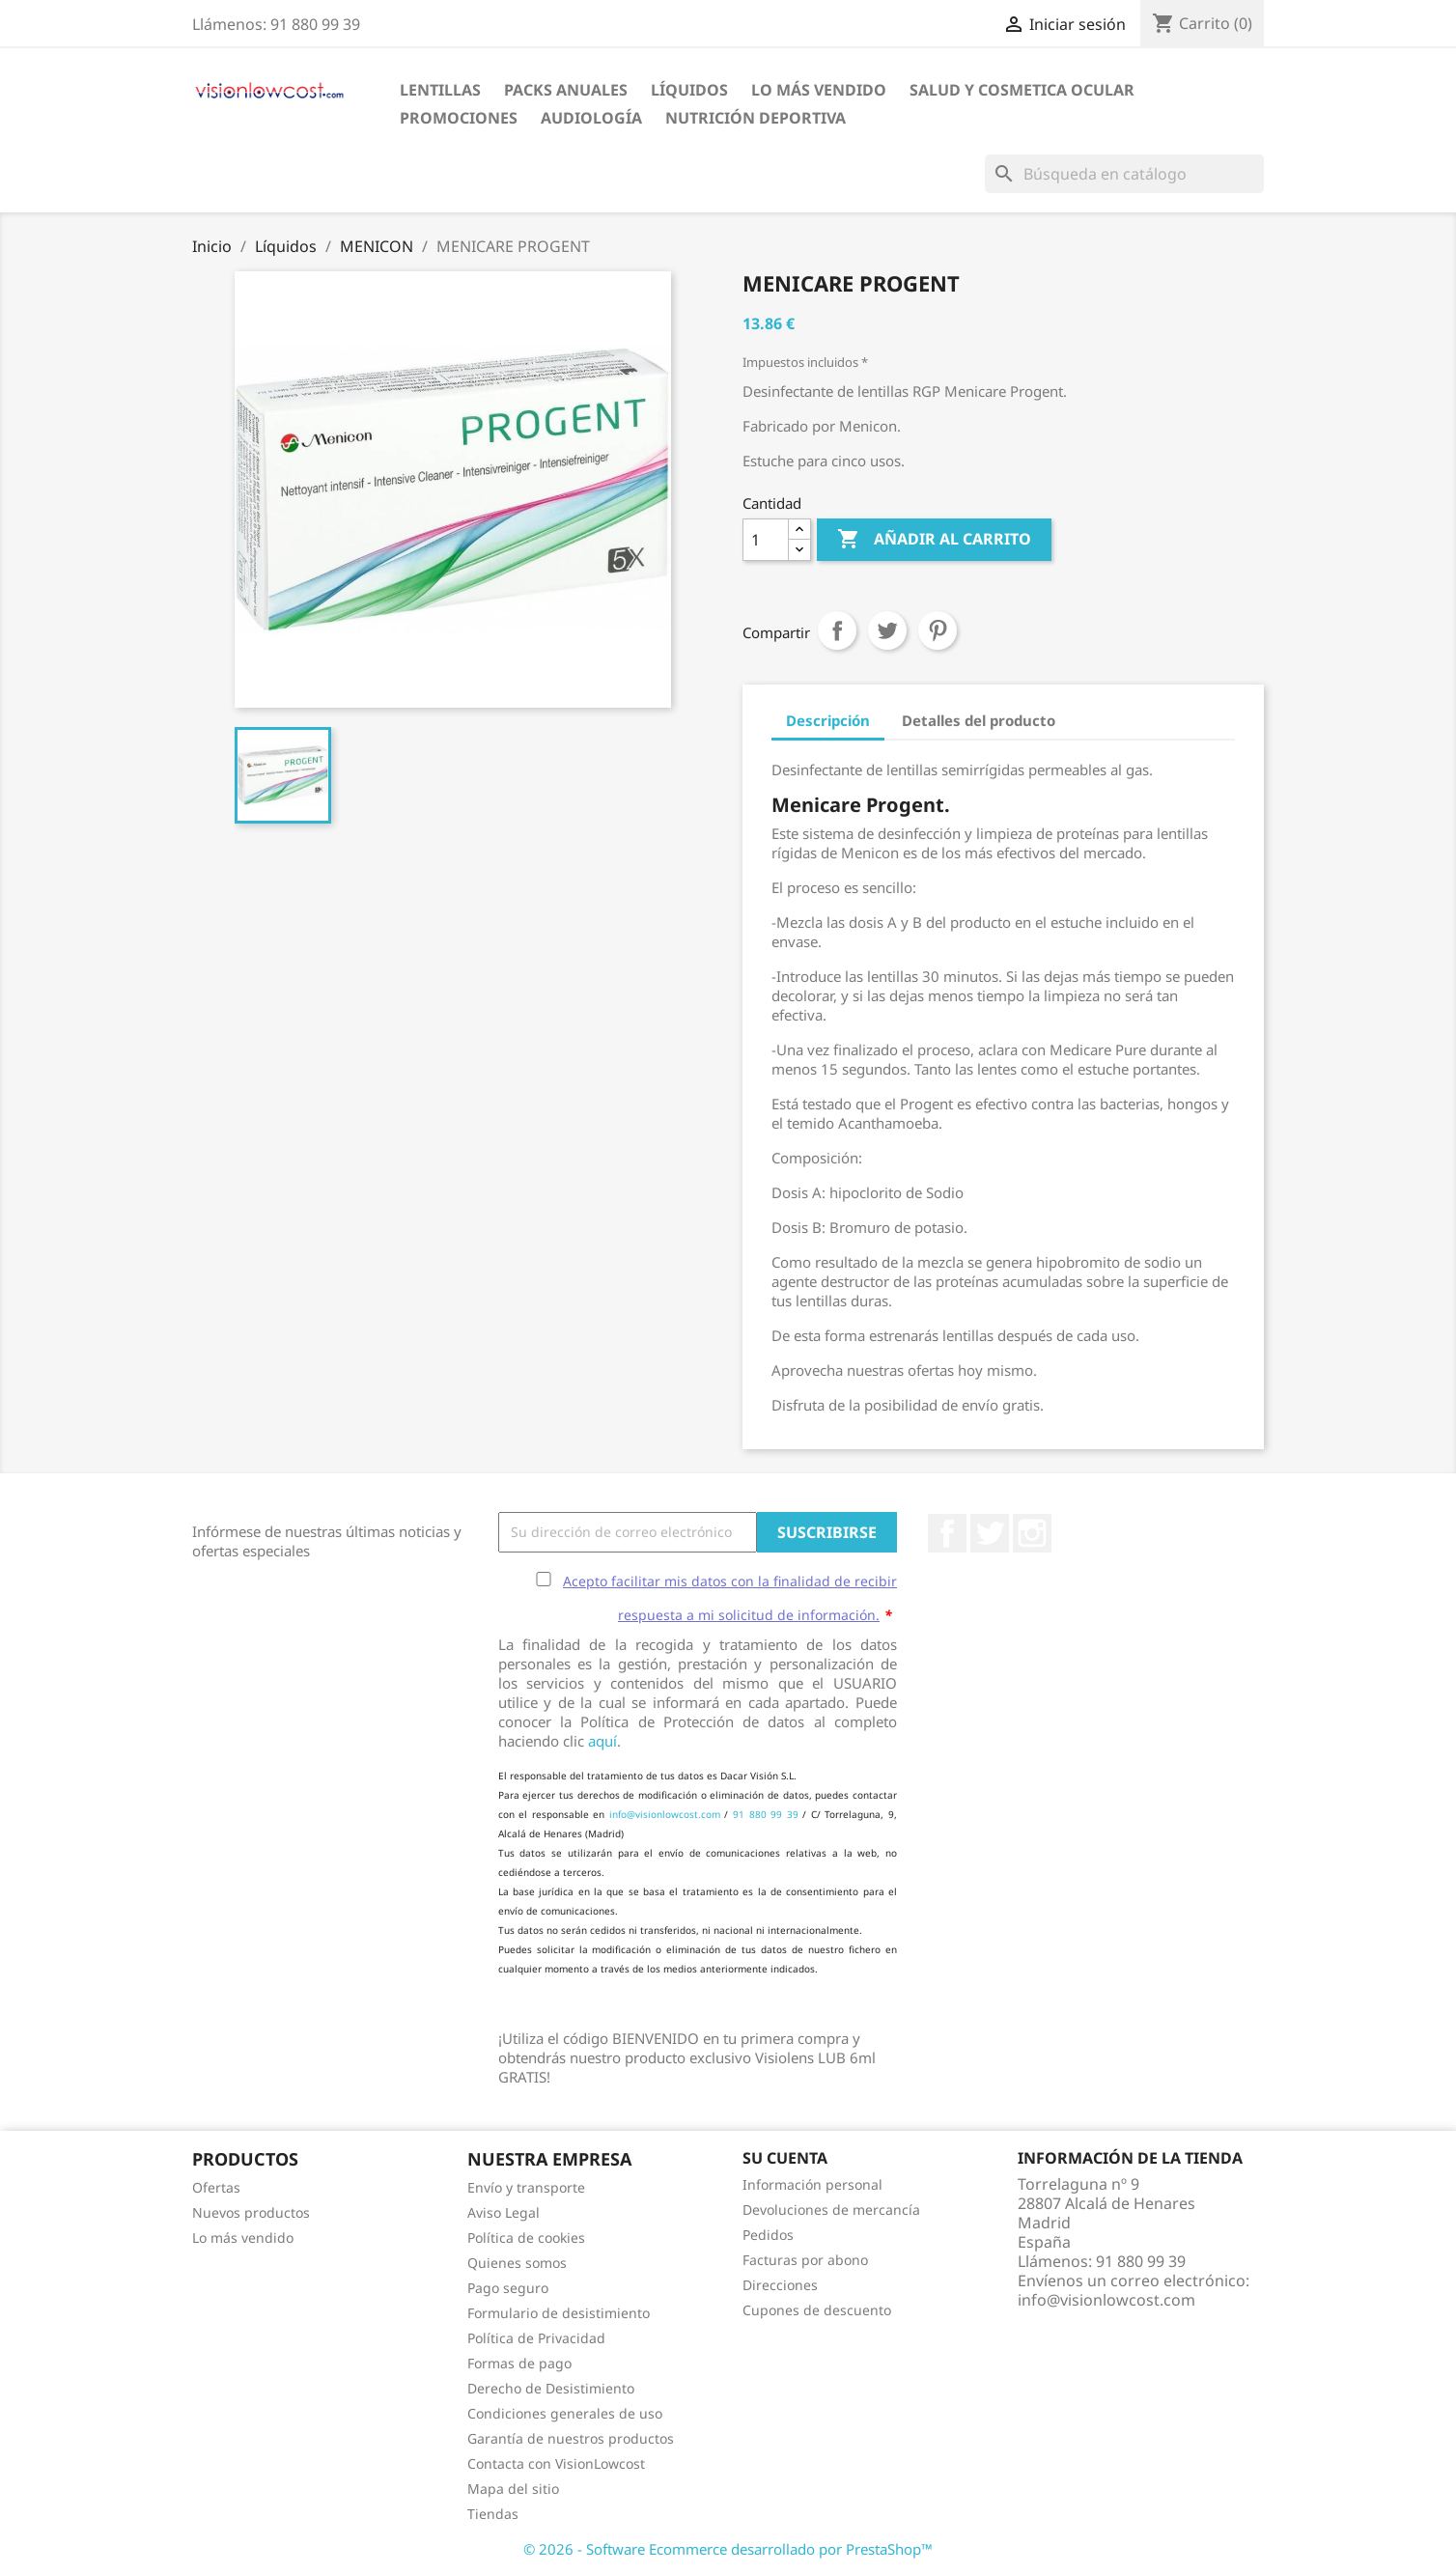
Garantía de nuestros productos (570, 2438)
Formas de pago (519, 2363)
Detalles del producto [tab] (978, 720)
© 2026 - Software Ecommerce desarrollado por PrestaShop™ (728, 2549)
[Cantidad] (765, 539)
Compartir (837, 630)
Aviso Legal (503, 2212)
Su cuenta (784, 2157)
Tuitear (887, 630)
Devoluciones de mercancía (831, 2209)
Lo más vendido (243, 2237)
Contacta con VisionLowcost (556, 2463)
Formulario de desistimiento (558, 2313)
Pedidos (768, 2234)
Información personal (812, 2184)
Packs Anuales (566, 89)
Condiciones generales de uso (564, 2413)
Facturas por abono (805, 2260)
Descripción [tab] (828, 720)
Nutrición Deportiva (755, 117)
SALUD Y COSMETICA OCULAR (1022, 89)
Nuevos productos (251, 2212)
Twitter (989, 1533)
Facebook (947, 1533)
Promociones (459, 117)
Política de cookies (526, 2237)
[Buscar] (1124, 173)
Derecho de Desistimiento (550, 2388)
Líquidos (689, 89)
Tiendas (492, 2513)
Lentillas (440, 89)
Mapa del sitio (513, 2488)
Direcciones (780, 2285)
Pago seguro (507, 2288)
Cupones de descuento (816, 2310)
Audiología (591, 117)
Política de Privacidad (536, 2338)
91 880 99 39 (765, 1814)
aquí (602, 1740)
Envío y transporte (526, 2187)
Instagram (1032, 1533)
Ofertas (216, 2187)
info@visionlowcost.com (664, 1814)
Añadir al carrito (934, 539)
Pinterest (937, 630)
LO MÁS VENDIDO (818, 89)
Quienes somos (517, 2262)
